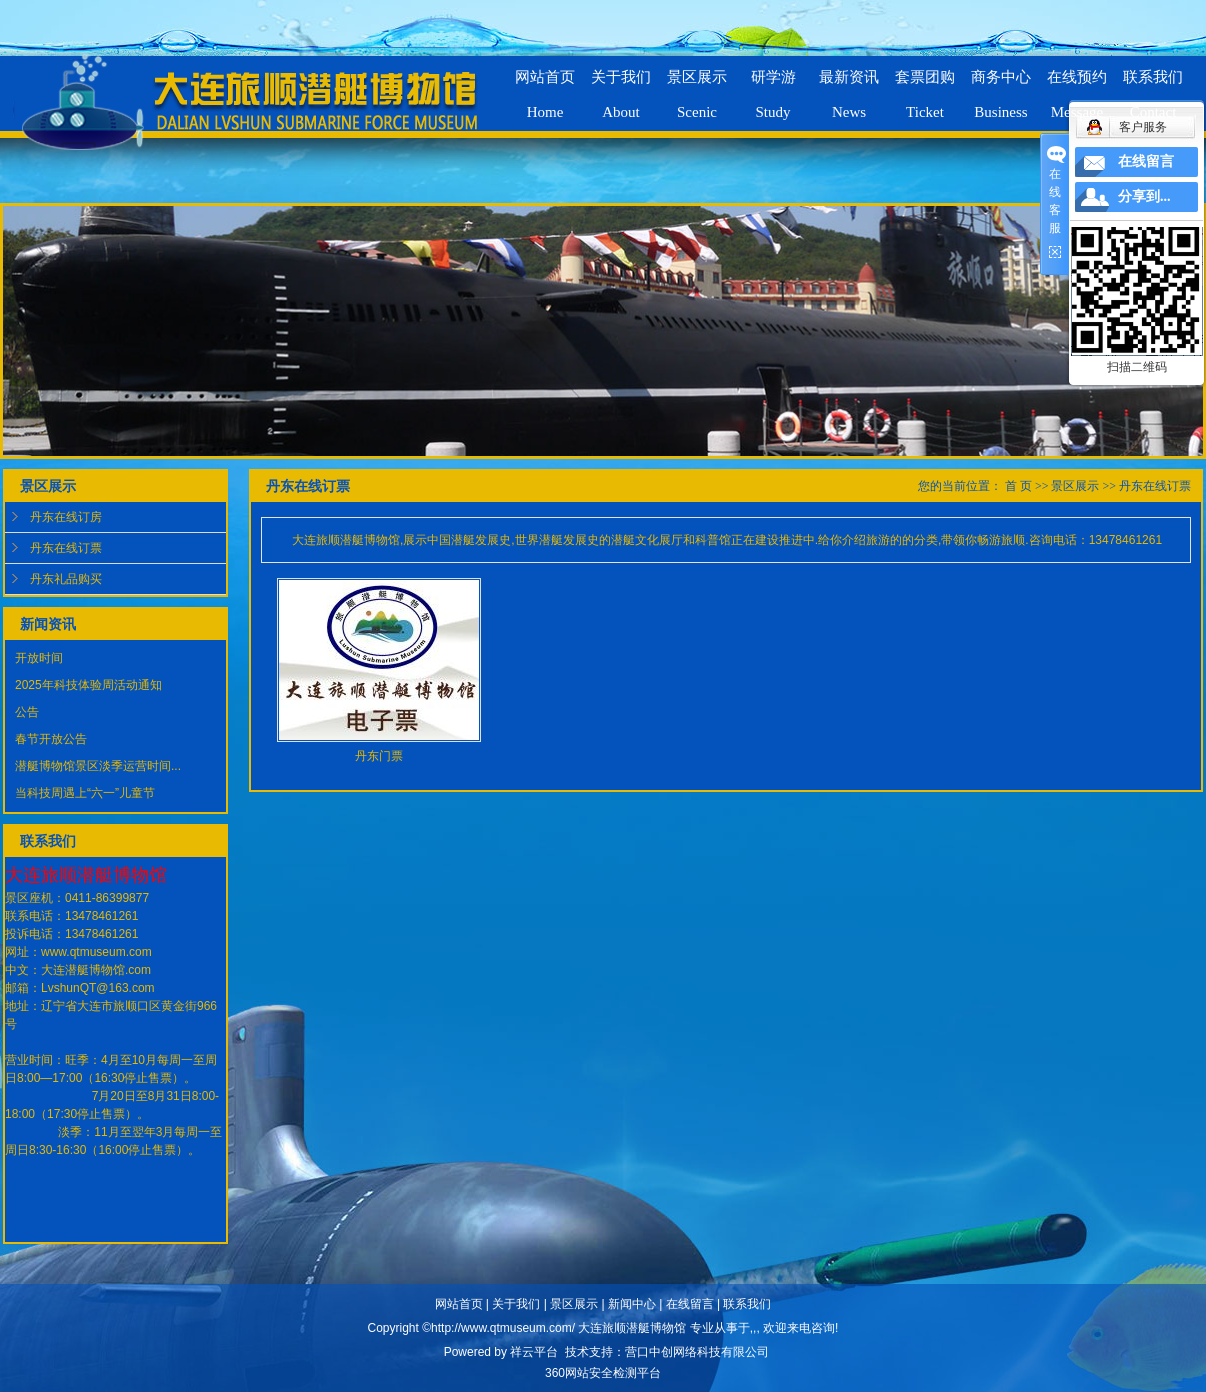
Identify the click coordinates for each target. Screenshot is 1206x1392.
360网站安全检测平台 (603, 1373)
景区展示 (1075, 486)
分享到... (1144, 196)
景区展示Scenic (697, 86)
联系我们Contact (1153, 86)
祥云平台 (534, 1352)
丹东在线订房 (66, 517)
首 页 (1018, 486)
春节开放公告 (51, 739)
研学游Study (773, 86)
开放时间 (39, 658)
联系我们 (747, 1304)
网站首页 (459, 1304)
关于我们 (516, 1304)
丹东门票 (379, 756)
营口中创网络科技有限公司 (697, 1352)
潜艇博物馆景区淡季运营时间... (98, 766)
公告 (27, 712)
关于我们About (621, 86)
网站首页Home (545, 86)
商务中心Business (1001, 86)
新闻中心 (632, 1304)
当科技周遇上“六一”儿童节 (85, 793)
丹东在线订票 (66, 548)
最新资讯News (849, 86)
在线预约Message (1077, 86)
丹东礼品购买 (66, 579)
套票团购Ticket (925, 86)
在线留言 (690, 1304)
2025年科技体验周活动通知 (88, 685)
